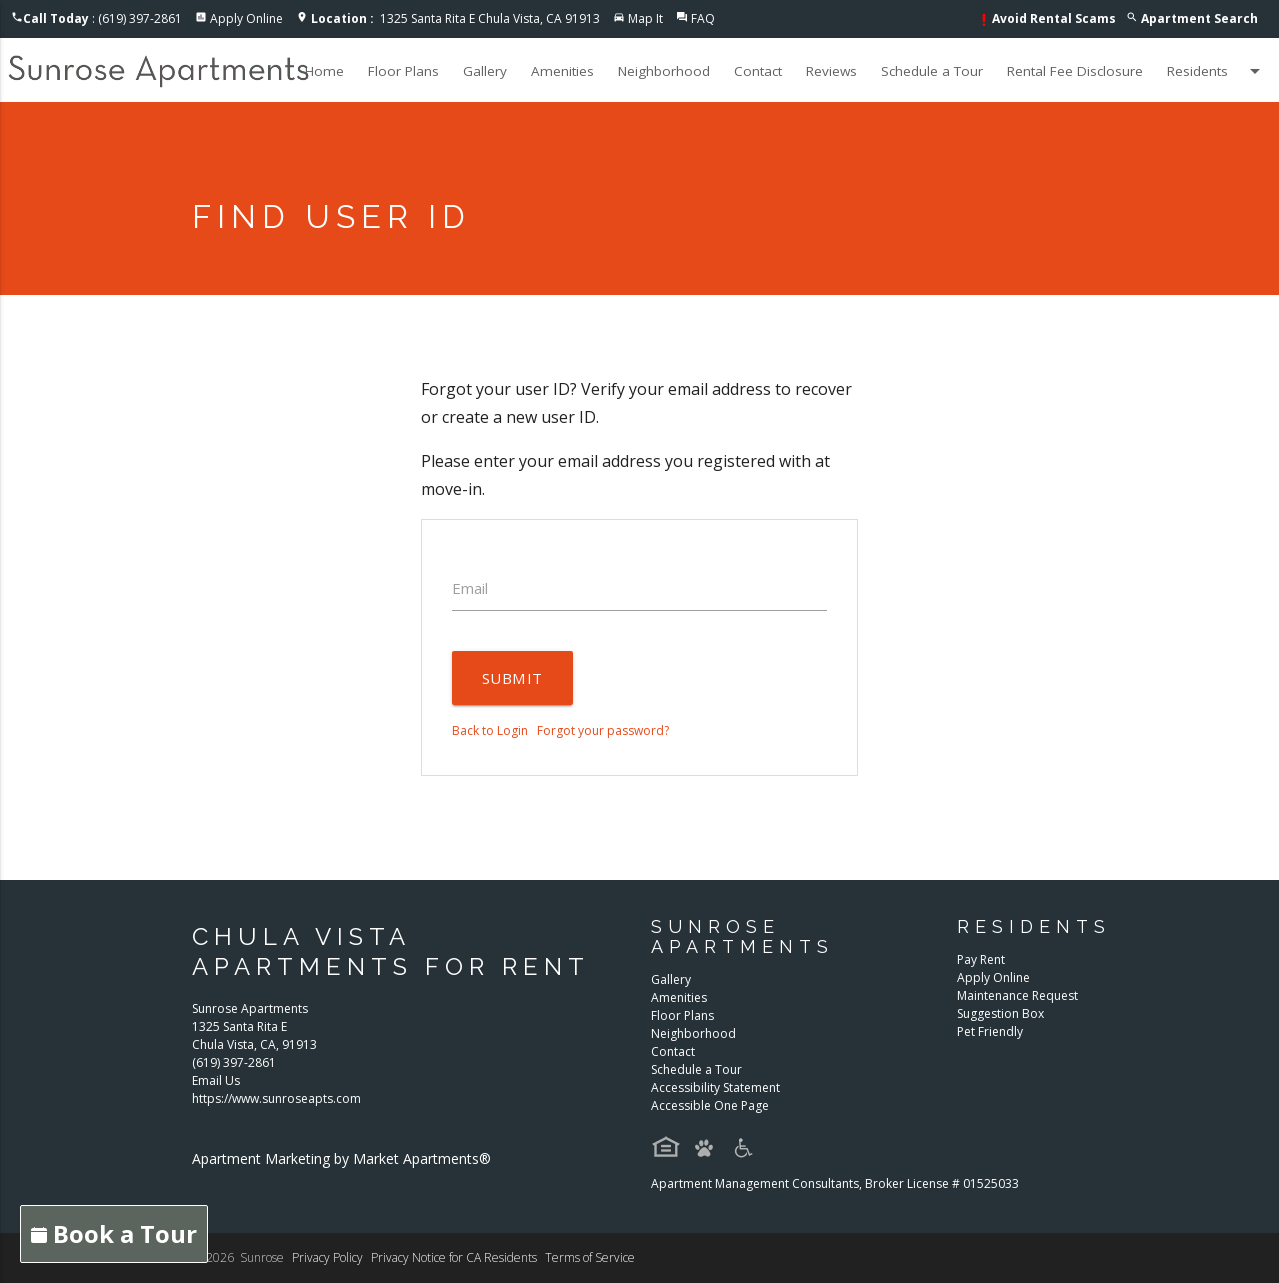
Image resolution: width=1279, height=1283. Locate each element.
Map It (645, 18)
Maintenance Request (1017, 995)
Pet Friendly (990, 1031)
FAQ (703, 18)
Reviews (831, 71)
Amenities (562, 71)
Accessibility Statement (715, 1087)
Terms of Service (590, 1257)
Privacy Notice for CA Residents (454, 1257)
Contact (758, 71)
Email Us (216, 1080)
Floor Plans (403, 71)
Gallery (485, 71)
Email (470, 588)
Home (324, 71)
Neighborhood (664, 71)
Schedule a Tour (932, 71)
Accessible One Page (710, 1105)
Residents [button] (1217, 71)
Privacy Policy (327, 1257)
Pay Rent (981, 959)
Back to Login (490, 730)
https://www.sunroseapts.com (276, 1098)
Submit (512, 678)
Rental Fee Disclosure (1075, 71)
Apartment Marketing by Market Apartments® (341, 1158)
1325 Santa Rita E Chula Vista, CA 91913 (455, 18)
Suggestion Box (1000, 1013)
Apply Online (246, 18)
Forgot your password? (603, 730)
